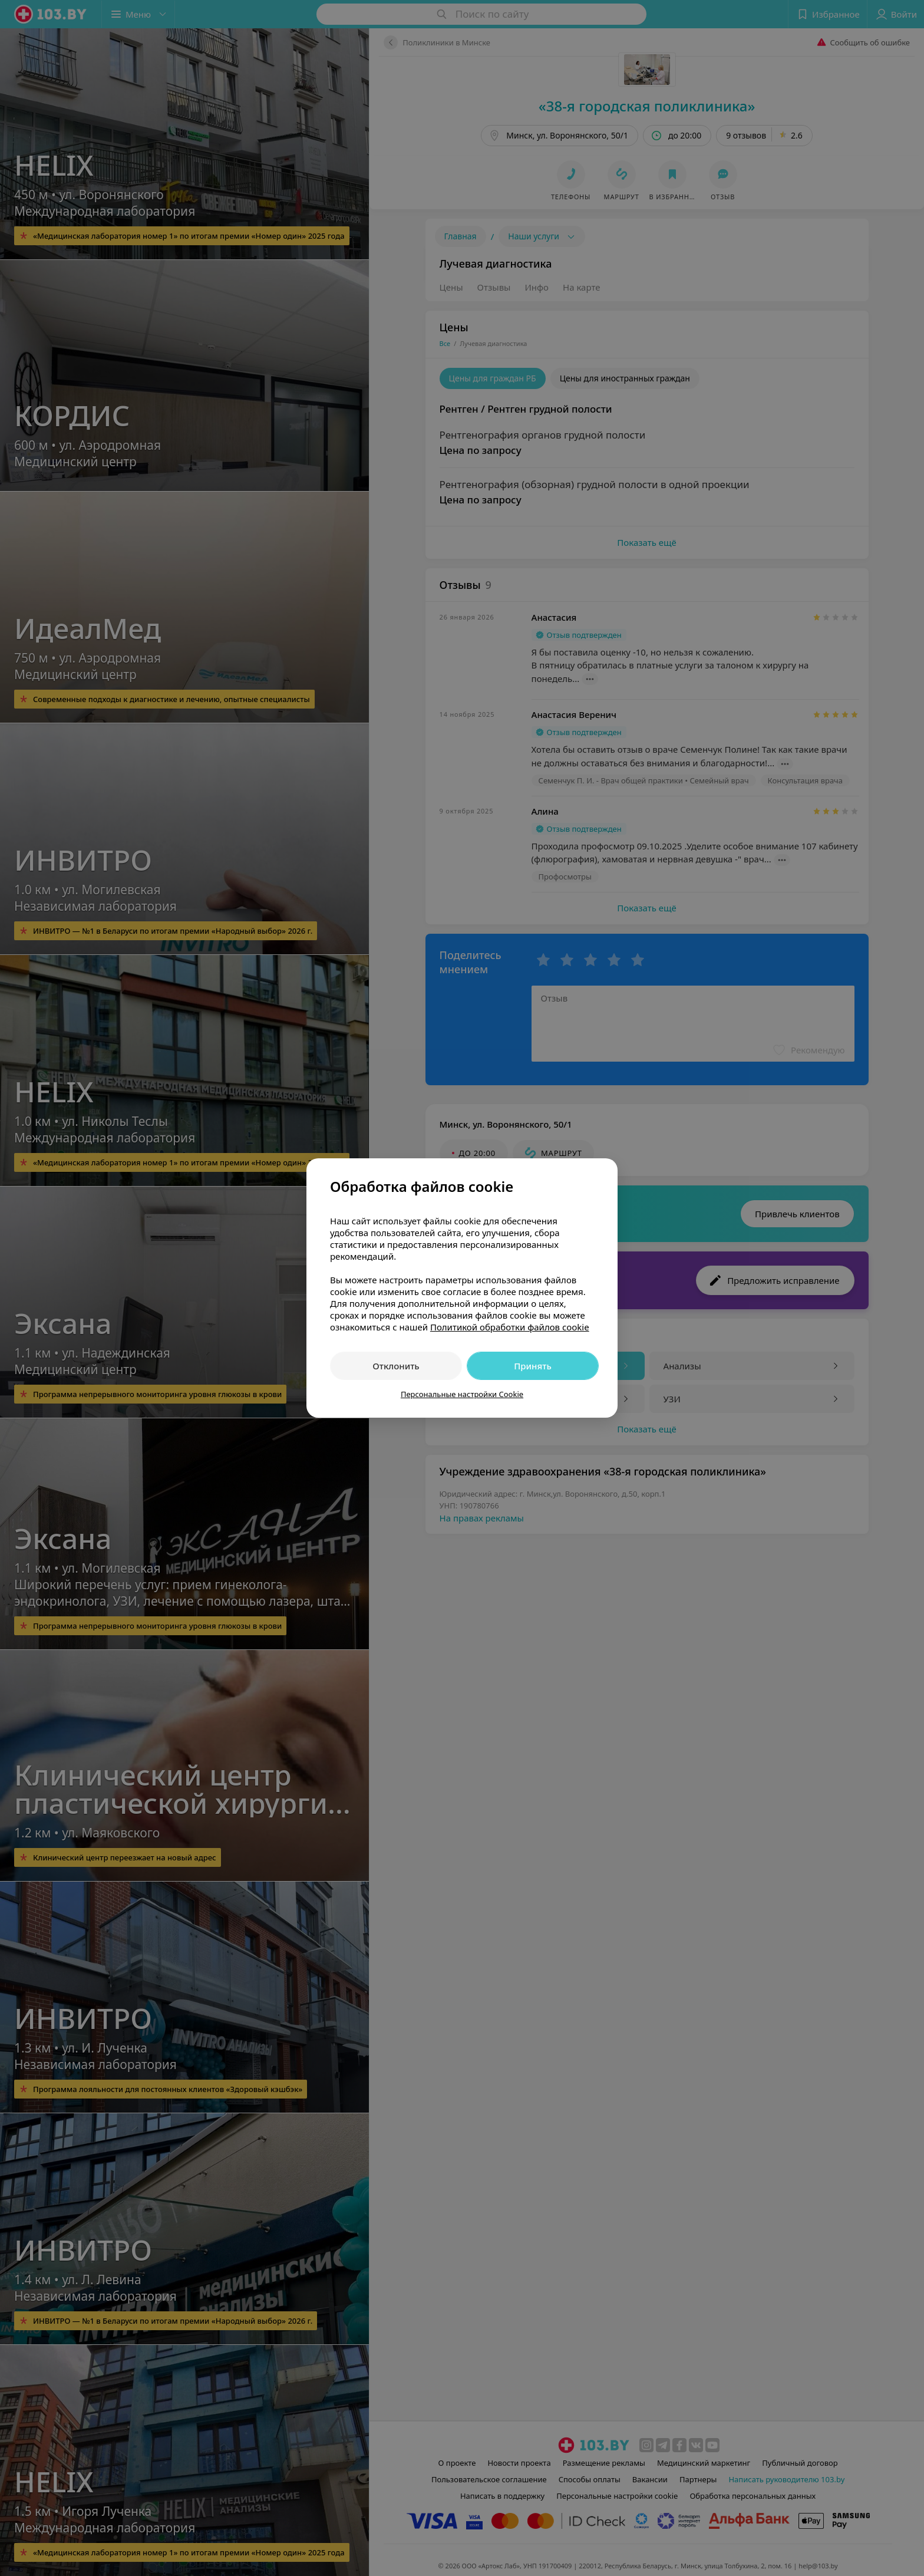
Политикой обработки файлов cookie (509, 1327)
